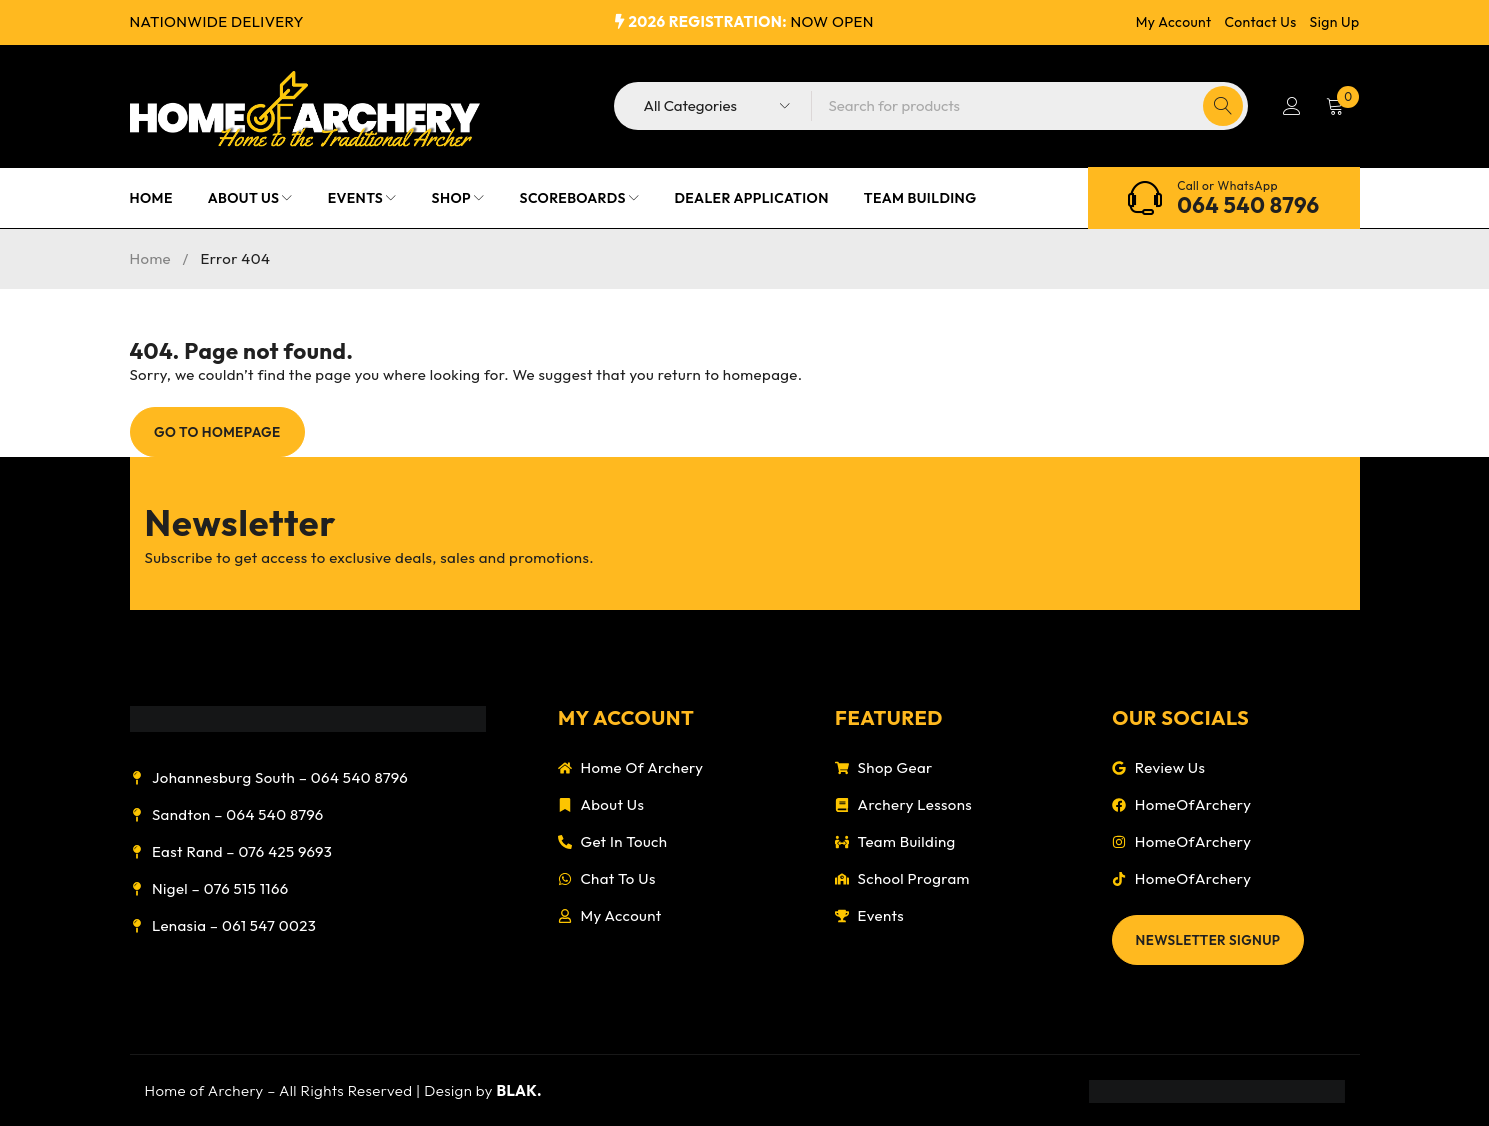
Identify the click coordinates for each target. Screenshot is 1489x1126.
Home (151, 258)
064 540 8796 (1248, 205)
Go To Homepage (222, 432)
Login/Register (1291, 106)
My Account (1174, 22)
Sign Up (1335, 22)
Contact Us (1261, 22)
